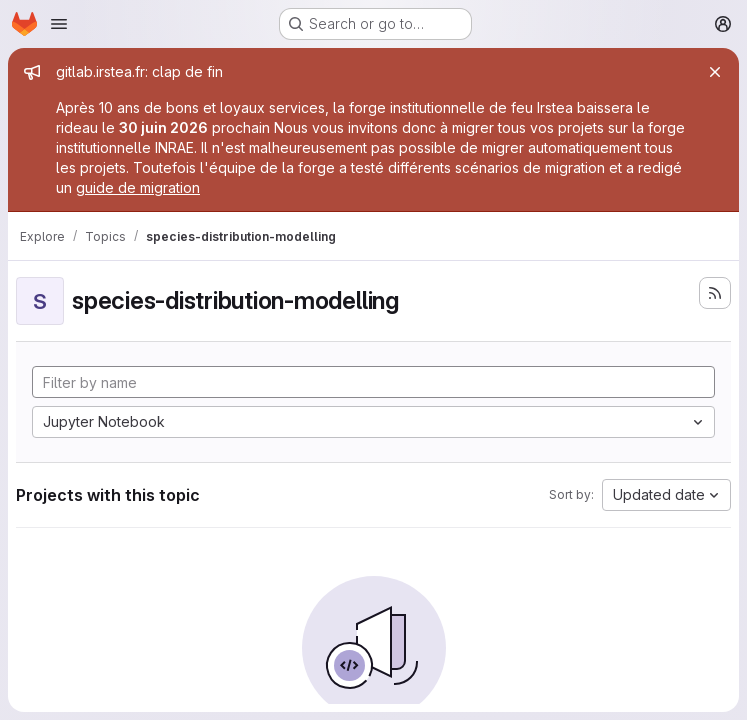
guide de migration (138, 187)
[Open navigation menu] (59, 24)
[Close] (715, 72)
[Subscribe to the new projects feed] (715, 293)
